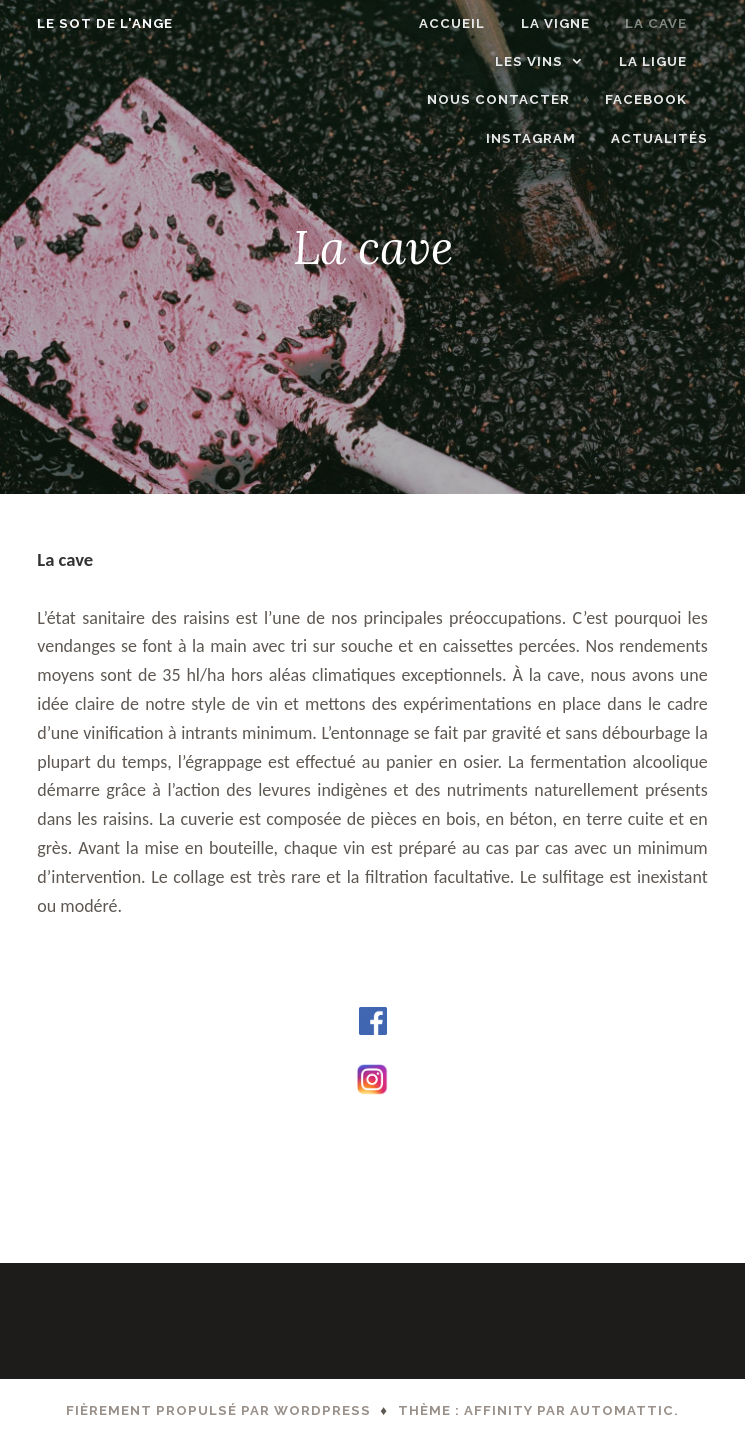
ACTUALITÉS (670, 138)
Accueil (464, 23)
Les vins (540, 61)
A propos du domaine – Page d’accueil (165, 1139)
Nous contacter (509, 99)
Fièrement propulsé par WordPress (218, 1410)
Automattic (622, 1410)
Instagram (542, 138)
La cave (667, 23)
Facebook (657, 99)
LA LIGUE (664, 61)
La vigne (566, 23)
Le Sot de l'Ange (94, 23)
